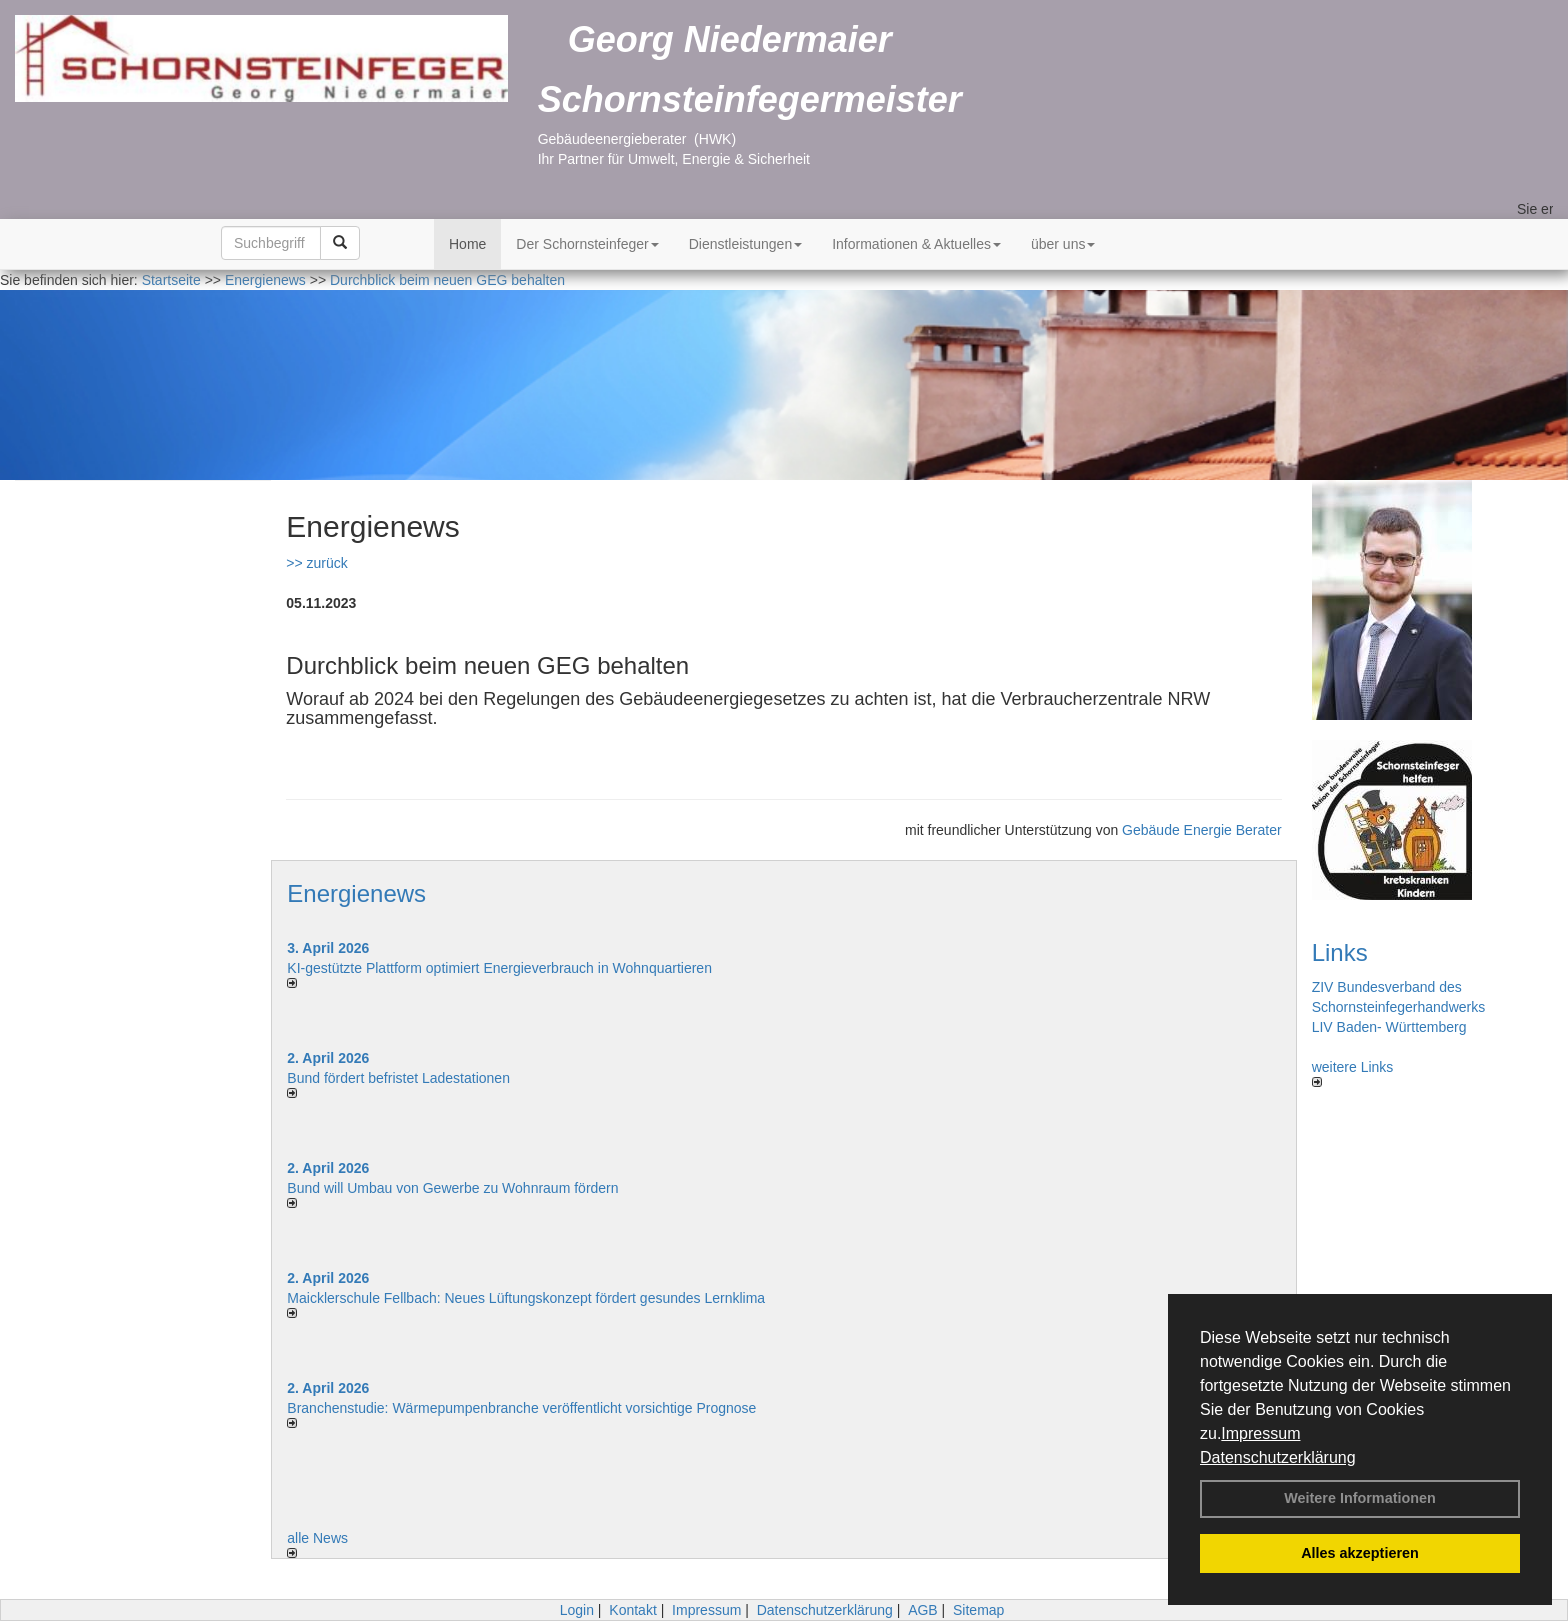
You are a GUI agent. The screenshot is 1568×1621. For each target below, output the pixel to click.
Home (467, 244)
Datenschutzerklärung (1278, 1457)
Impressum (1260, 1433)
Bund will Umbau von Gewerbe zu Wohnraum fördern (452, 1188)
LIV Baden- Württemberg (1389, 1027)
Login (577, 1610)
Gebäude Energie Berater (1202, 830)
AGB (923, 1610)
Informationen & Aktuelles (916, 244)
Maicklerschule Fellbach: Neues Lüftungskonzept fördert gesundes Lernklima (526, 1298)
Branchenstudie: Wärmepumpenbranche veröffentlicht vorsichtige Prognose (521, 1408)
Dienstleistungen (746, 244)
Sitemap (978, 1610)
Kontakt (632, 1610)
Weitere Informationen (1360, 1498)
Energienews (356, 893)
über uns (1063, 244)
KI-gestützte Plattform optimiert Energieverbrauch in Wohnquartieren (499, 968)
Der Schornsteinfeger (587, 244)
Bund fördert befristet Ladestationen (398, 1078)
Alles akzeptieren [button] (1360, 1553)
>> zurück (316, 563)
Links (1340, 952)
